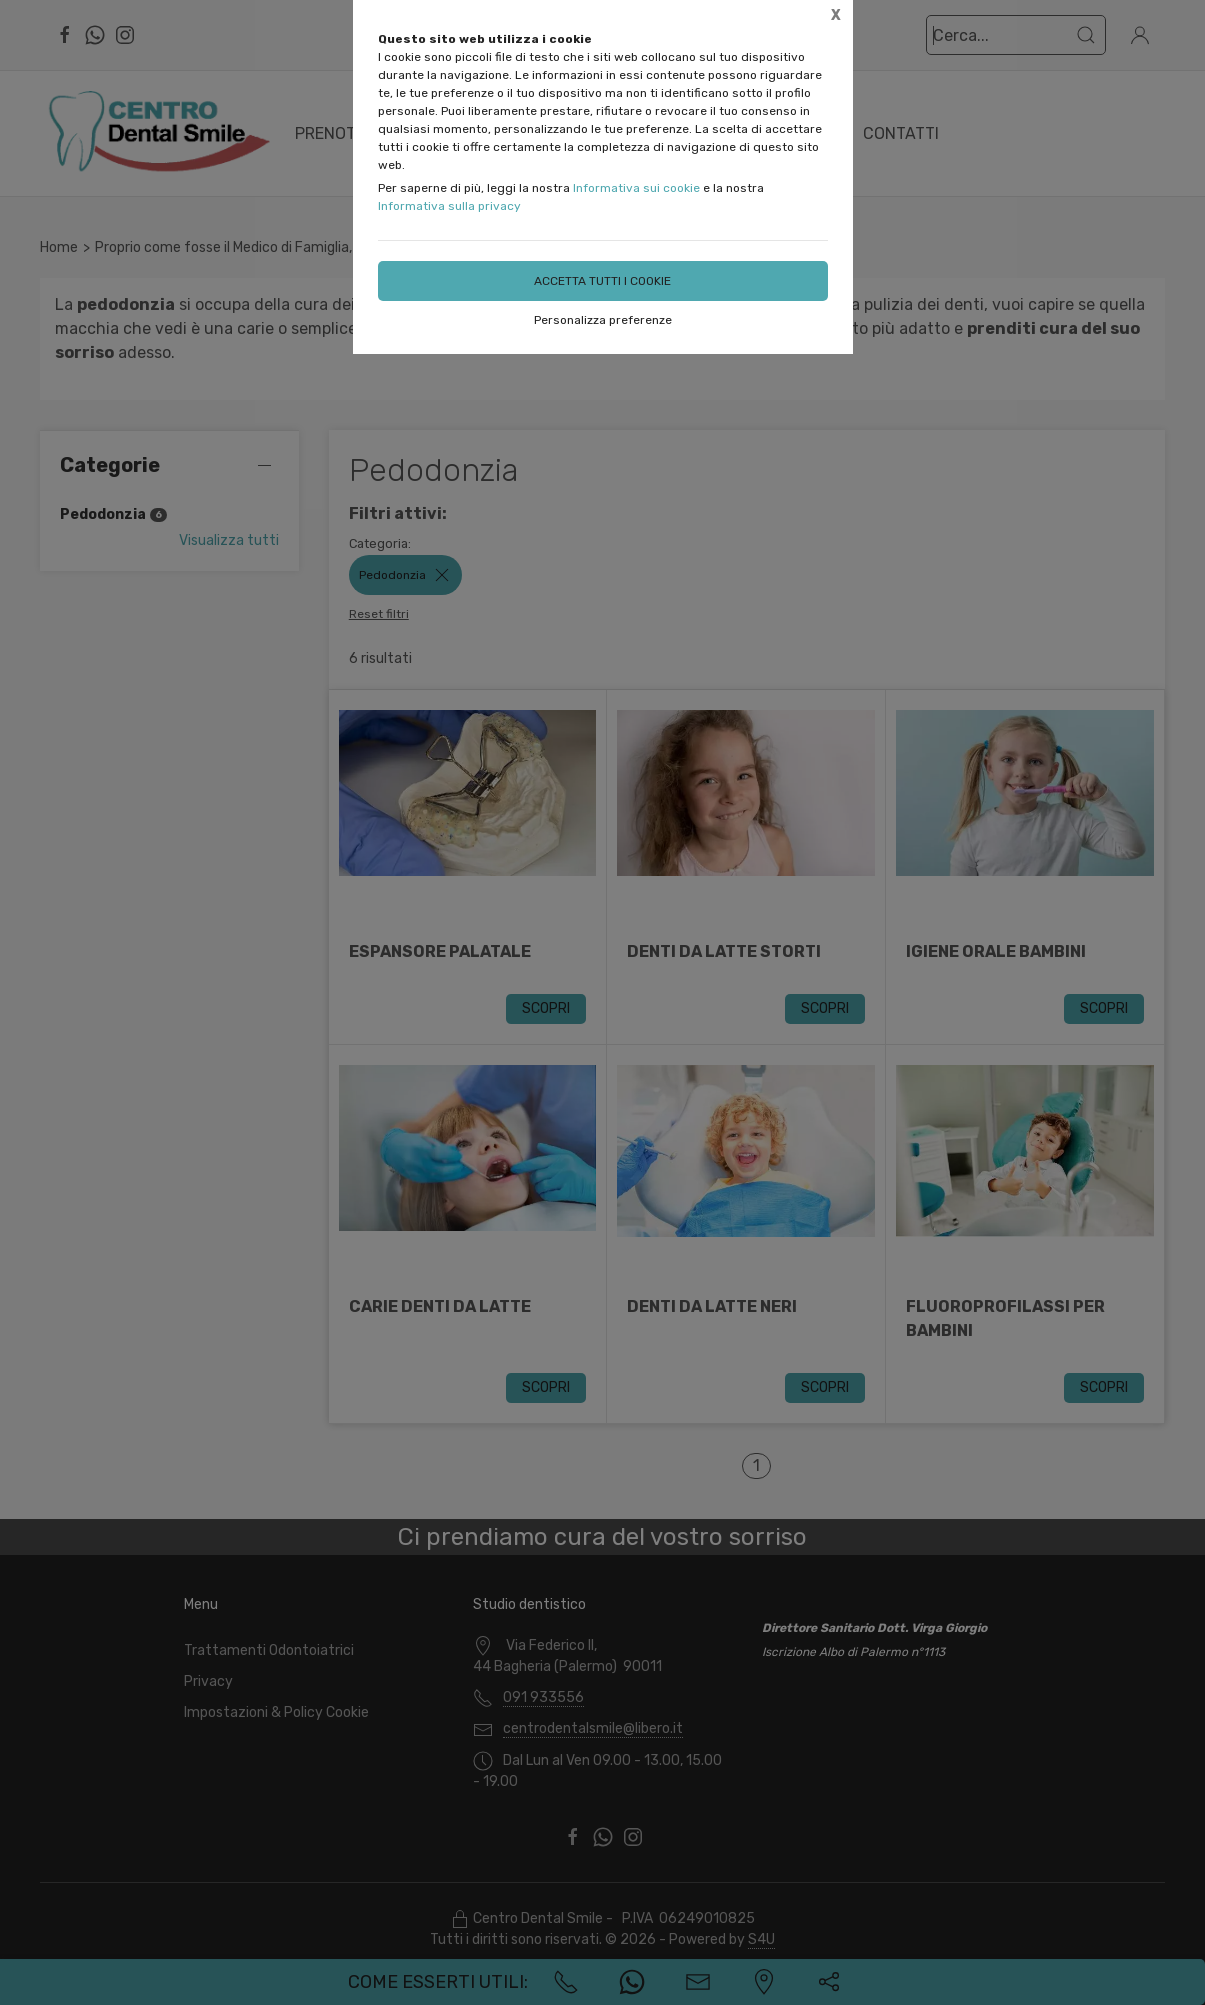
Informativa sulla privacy (449, 206)
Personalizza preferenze (603, 320)
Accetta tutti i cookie (602, 281)
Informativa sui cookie (636, 188)
